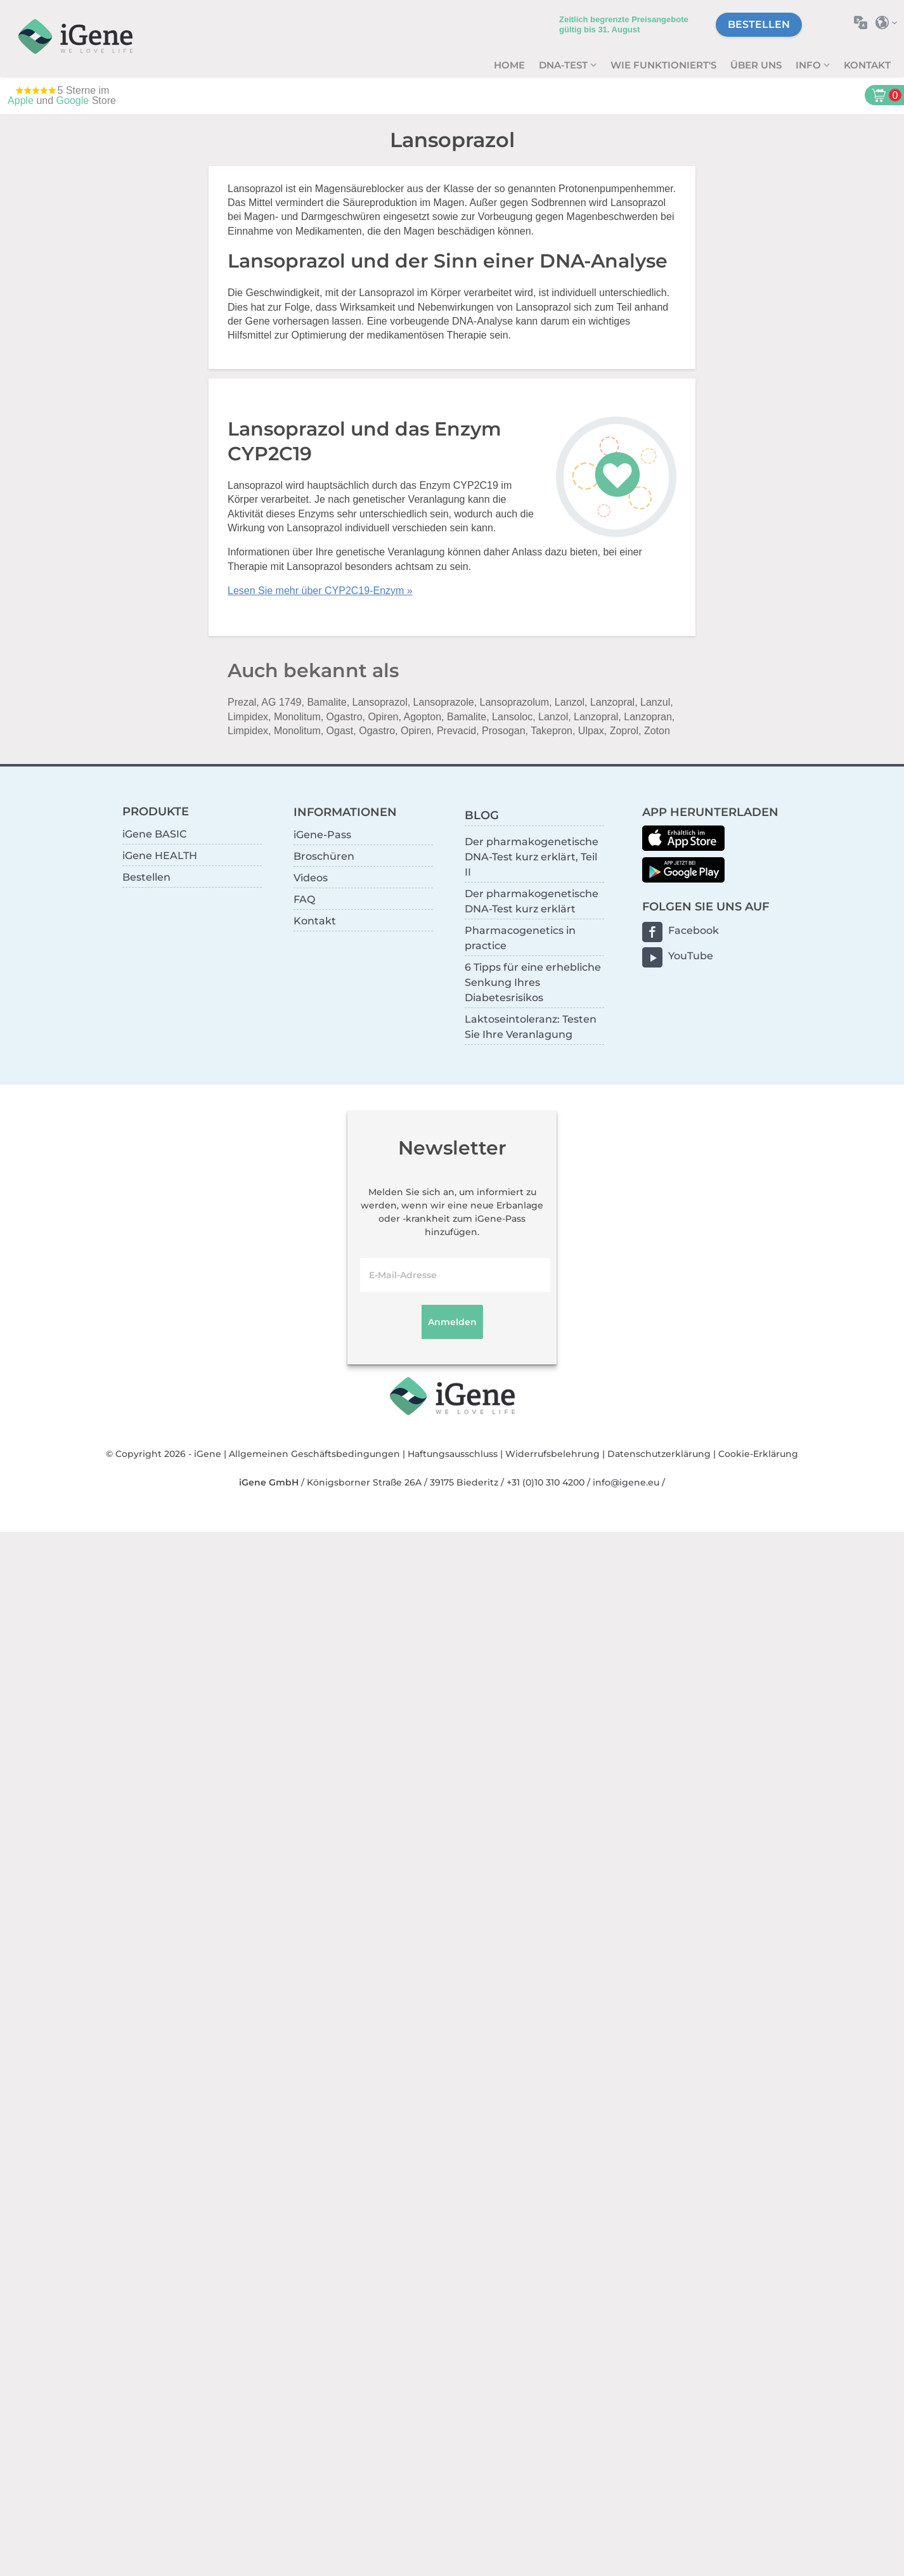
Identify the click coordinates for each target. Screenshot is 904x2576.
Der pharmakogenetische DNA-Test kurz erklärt (531, 901)
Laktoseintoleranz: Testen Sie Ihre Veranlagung (531, 1026)
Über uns (756, 65)
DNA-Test (564, 65)
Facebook (693, 930)
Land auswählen (889, 22)
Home (509, 65)
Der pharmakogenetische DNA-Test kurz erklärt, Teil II (531, 857)
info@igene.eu (626, 1482)
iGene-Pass (322, 835)
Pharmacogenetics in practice (520, 938)
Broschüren (324, 856)
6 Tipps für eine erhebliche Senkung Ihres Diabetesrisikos (533, 982)
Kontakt (867, 65)
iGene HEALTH (159, 856)
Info (809, 65)
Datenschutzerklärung (659, 1454)
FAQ (304, 899)
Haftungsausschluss (453, 1454)
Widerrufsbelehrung (552, 1454)
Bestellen (759, 24)
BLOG (482, 815)
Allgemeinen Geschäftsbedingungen (314, 1454)
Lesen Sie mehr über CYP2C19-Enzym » (320, 590)
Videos (311, 878)
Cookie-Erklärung (758, 1454)
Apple (21, 100)
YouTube (690, 956)
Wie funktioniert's (663, 65)
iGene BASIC (154, 834)
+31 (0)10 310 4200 (545, 1482)
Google (72, 100)
